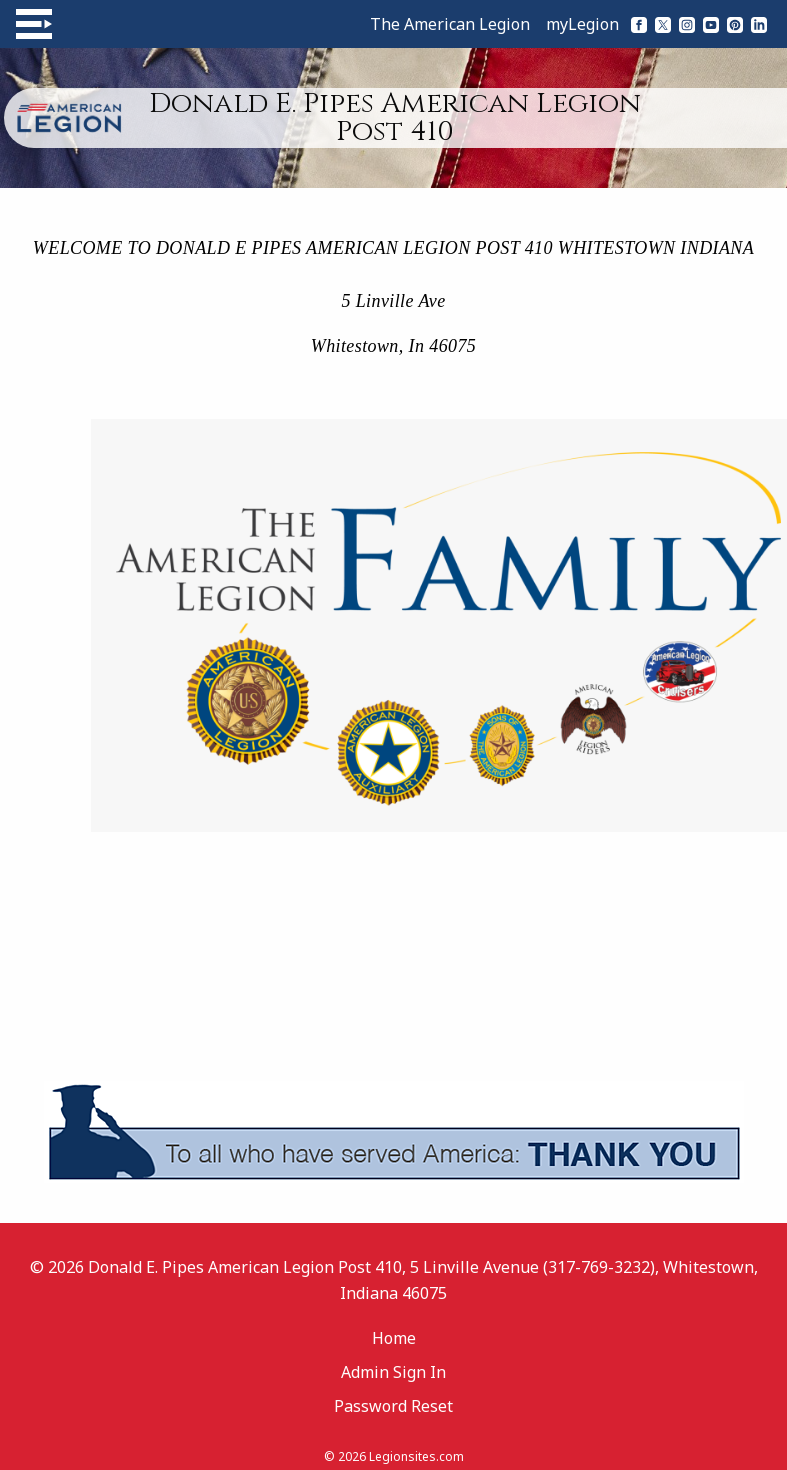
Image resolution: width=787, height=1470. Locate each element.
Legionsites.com (416, 1456)
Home (394, 1338)
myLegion (582, 24)
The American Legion (450, 24)
